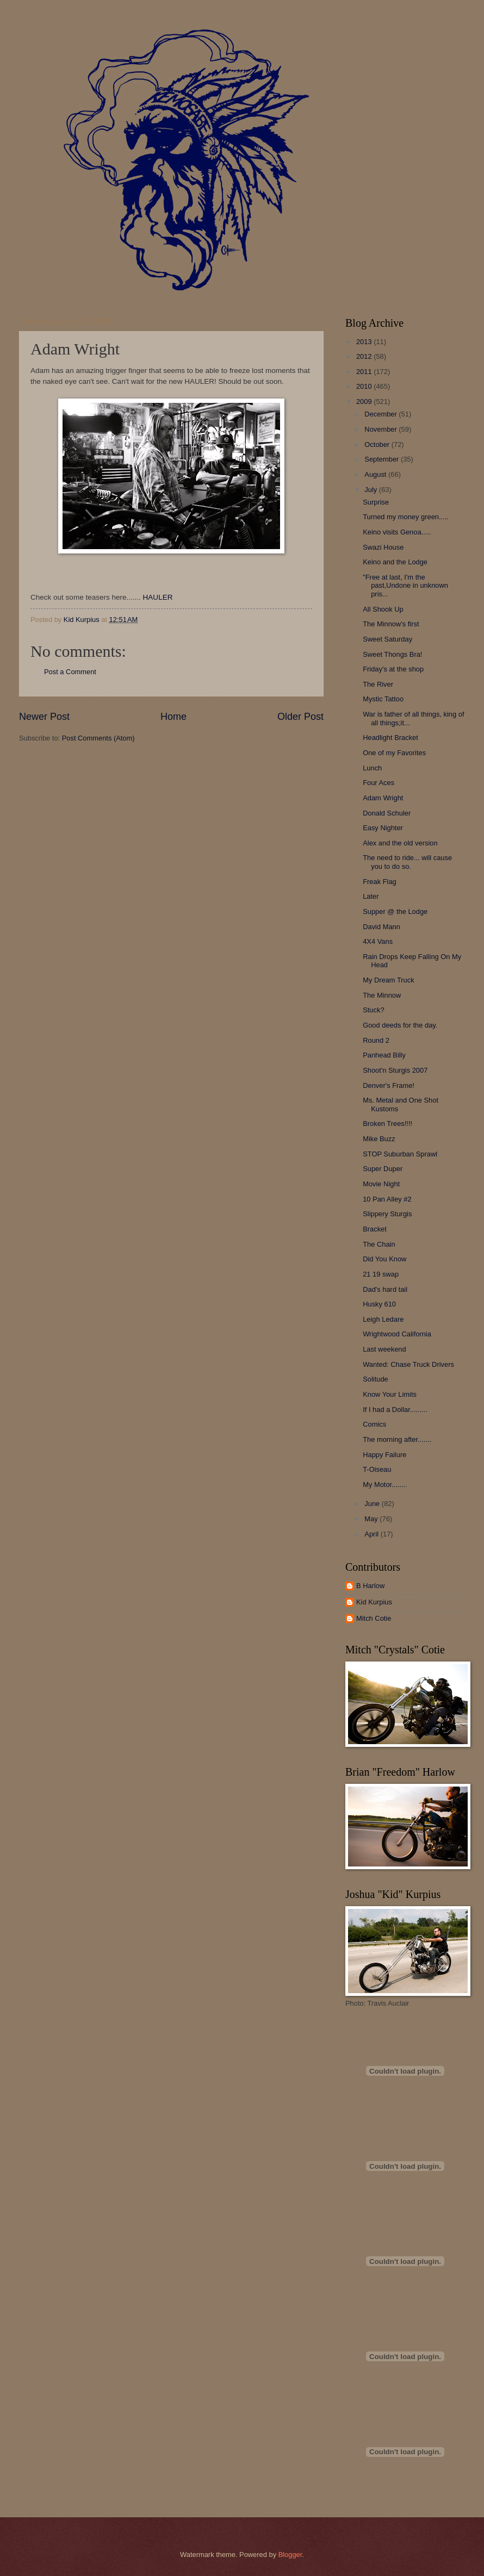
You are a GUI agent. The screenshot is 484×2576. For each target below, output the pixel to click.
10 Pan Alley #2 (387, 1199)
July (371, 490)
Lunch (372, 768)
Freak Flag (379, 882)
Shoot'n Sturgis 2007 (395, 1070)
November (381, 429)
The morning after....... (397, 1439)
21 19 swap (381, 1274)
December (381, 414)
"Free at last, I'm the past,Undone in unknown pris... (405, 585)
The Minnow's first (391, 624)
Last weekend (384, 1349)
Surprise (376, 502)
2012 (365, 356)
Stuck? (373, 1010)
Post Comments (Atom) (98, 738)
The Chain (379, 1244)
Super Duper (382, 1169)
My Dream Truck (388, 980)
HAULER (158, 597)
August (376, 474)
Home (173, 716)
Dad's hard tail (385, 1289)
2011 (365, 372)
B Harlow (370, 1586)
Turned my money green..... (406, 517)
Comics (374, 1424)
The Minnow (382, 995)
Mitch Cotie (373, 1618)
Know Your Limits (390, 1394)
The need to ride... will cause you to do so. (407, 862)
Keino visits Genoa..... (397, 532)
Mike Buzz (379, 1139)
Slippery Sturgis (387, 1214)
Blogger (290, 2554)
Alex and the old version (400, 843)
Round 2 (376, 1040)
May (372, 1519)
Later (370, 896)
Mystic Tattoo (383, 699)
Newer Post (44, 716)
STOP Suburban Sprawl (400, 1154)
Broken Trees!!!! (387, 1123)
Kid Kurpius (374, 1602)
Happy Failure (384, 1455)
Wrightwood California (397, 1334)
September (382, 459)
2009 (365, 401)
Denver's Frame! (388, 1085)
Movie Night (381, 1184)
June (373, 1503)
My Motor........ (385, 1484)
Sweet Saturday (387, 639)
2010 (365, 386)
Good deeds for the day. (400, 1025)
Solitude (375, 1379)
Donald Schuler (387, 813)
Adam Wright (383, 798)
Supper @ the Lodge (395, 911)
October (377, 444)
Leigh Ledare (383, 1319)
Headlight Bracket (390, 737)
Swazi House (383, 547)
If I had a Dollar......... (395, 1409)
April (372, 1534)
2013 (365, 342)
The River (378, 684)
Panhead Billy (384, 1055)
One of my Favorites (394, 753)
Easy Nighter (383, 828)
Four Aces (378, 783)
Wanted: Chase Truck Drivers (408, 1364)
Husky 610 (379, 1304)
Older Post (300, 716)
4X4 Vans (378, 941)
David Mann (381, 927)
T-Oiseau (377, 1469)
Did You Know (384, 1259)
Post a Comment (70, 672)
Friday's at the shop (393, 669)
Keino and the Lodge (395, 562)
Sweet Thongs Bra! (392, 654)
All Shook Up (383, 609)
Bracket (375, 1229)
